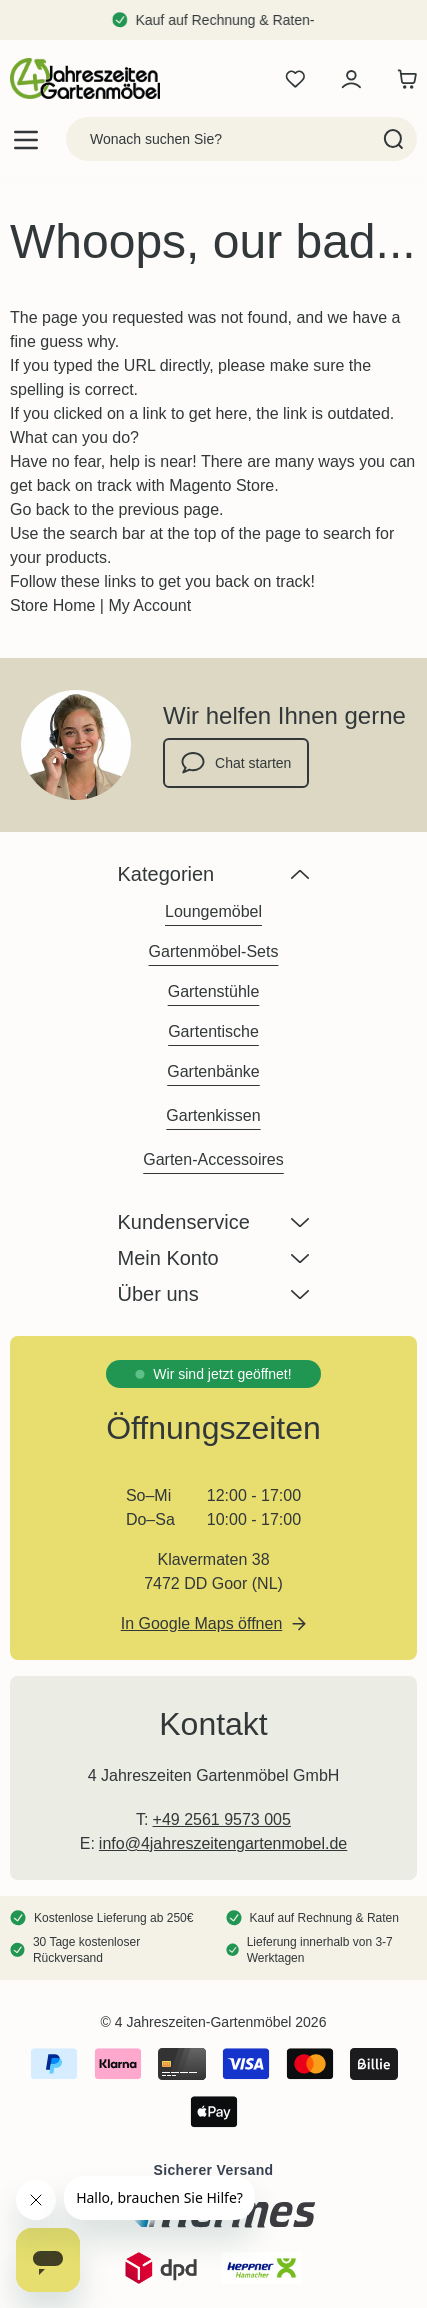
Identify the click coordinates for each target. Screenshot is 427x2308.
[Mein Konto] (351, 79)
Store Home (52, 605)
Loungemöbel (213, 911)
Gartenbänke (213, 1071)
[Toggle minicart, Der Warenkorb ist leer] (402, 79)
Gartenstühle (214, 991)
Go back (40, 509)
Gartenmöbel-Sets (214, 951)
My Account (149, 605)
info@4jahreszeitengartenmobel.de (223, 1843)
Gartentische (213, 1031)
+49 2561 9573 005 (222, 1819)
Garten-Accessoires (213, 1159)
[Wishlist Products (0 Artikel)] (295, 79)
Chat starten (236, 763)
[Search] (393, 139)
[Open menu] (26, 139)
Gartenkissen (213, 1115)
